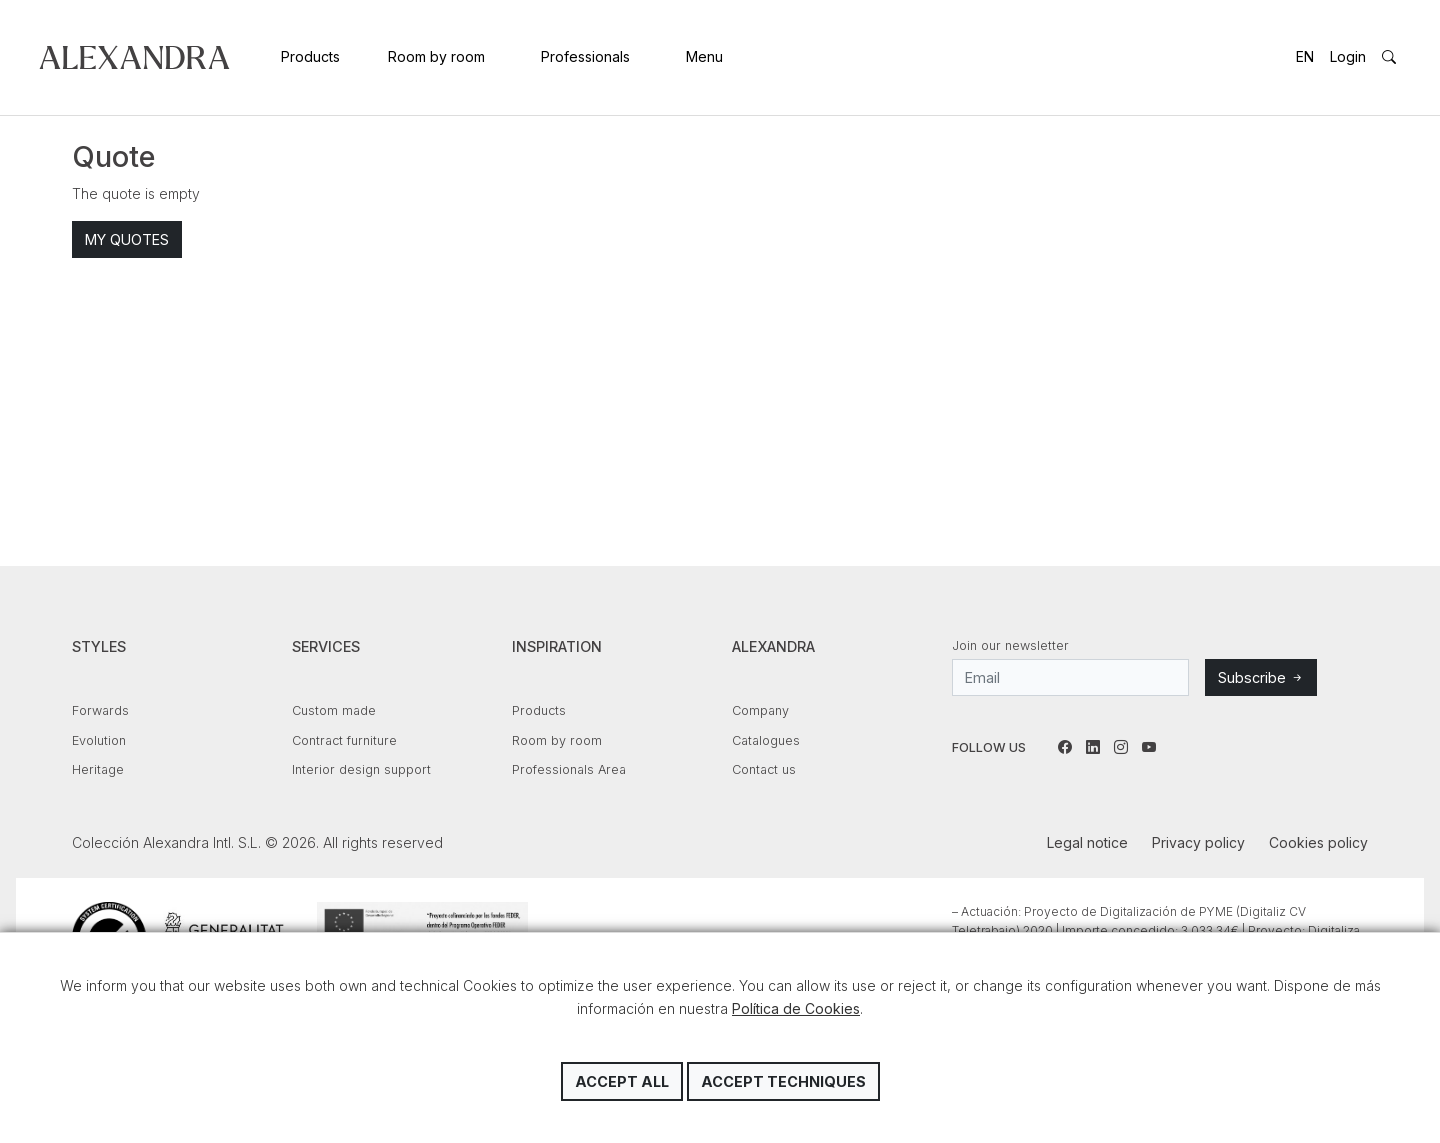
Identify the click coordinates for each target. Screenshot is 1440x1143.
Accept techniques (783, 1081)
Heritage (98, 769)
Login (1348, 56)
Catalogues (766, 740)
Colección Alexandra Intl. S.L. (134, 57)
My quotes (127, 239)
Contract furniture (344, 740)
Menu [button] (704, 56)
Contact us (764, 769)
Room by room (436, 56)
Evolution (99, 740)
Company (760, 710)
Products (310, 56)
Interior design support (361, 769)
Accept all (622, 1081)
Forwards (100, 710)
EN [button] (1305, 56)
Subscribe (1261, 677)
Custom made (334, 710)
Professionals (585, 56)
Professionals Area (569, 769)
